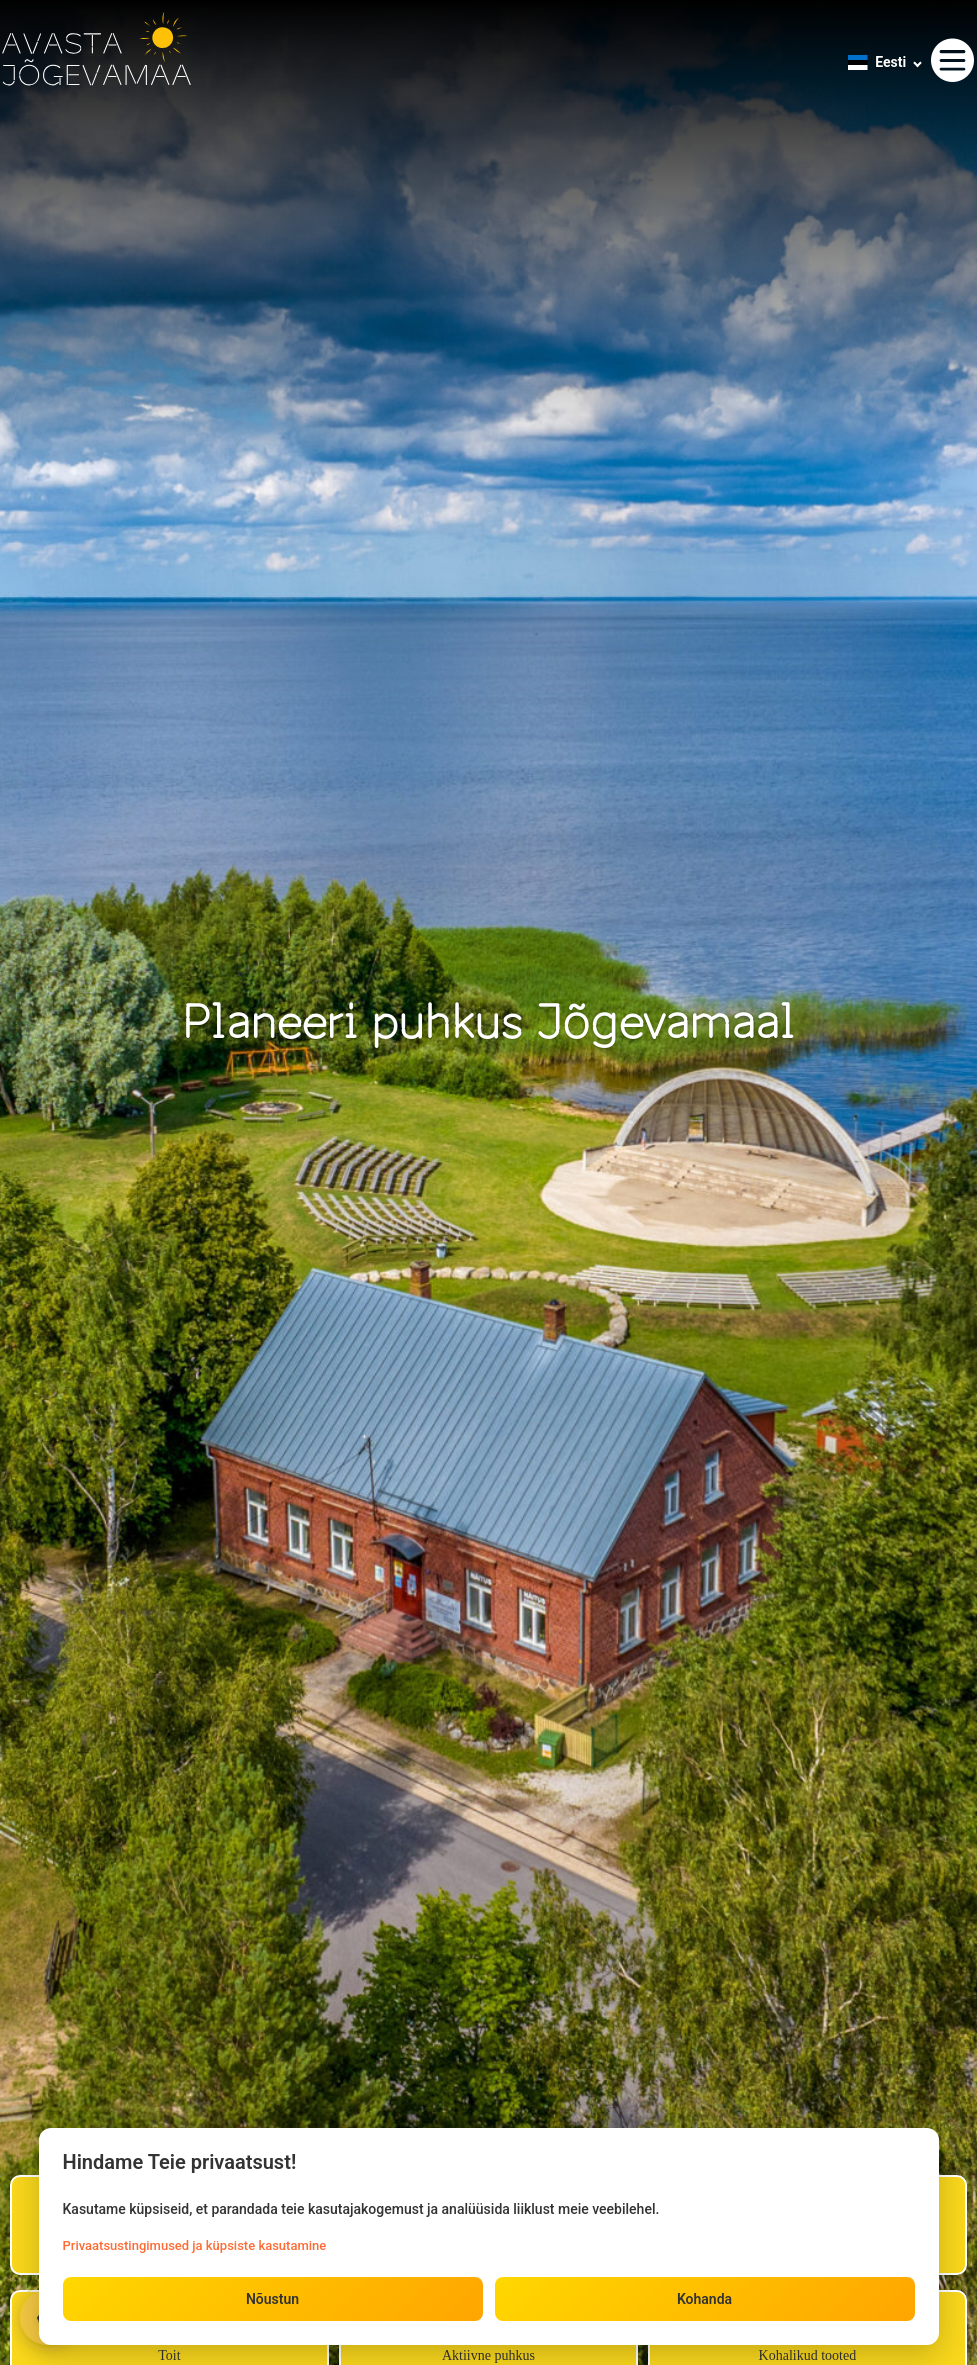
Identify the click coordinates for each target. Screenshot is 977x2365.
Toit (169, 2355)
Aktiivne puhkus (488, 2355)
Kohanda (704, 2299)
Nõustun (272, 2299)
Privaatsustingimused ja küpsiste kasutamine (195, 2245)
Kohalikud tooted (808, 2355)
